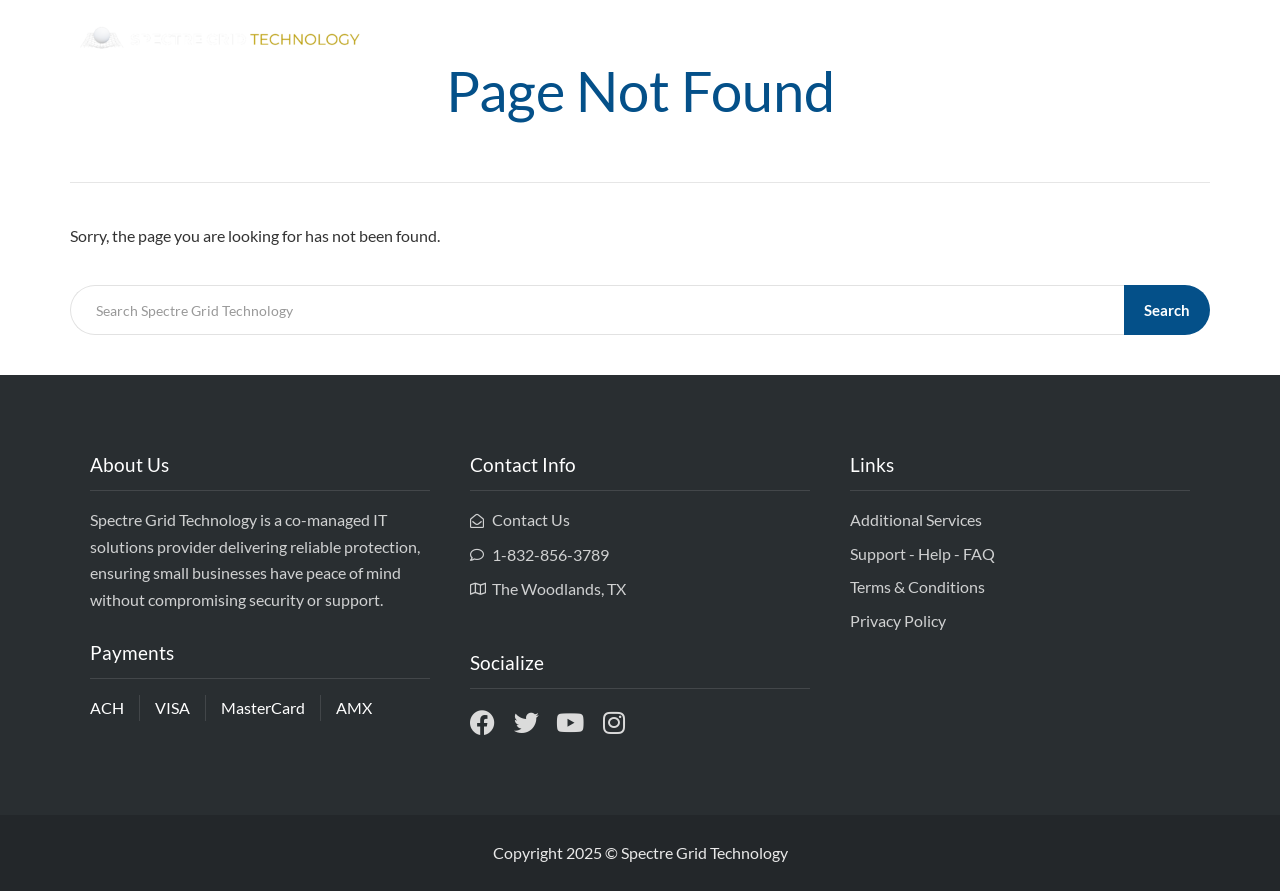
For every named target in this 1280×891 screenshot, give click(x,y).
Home (898, 40)
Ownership (986, 40)
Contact (1168, 40)
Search (1167, 310)
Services (1082, 40)
